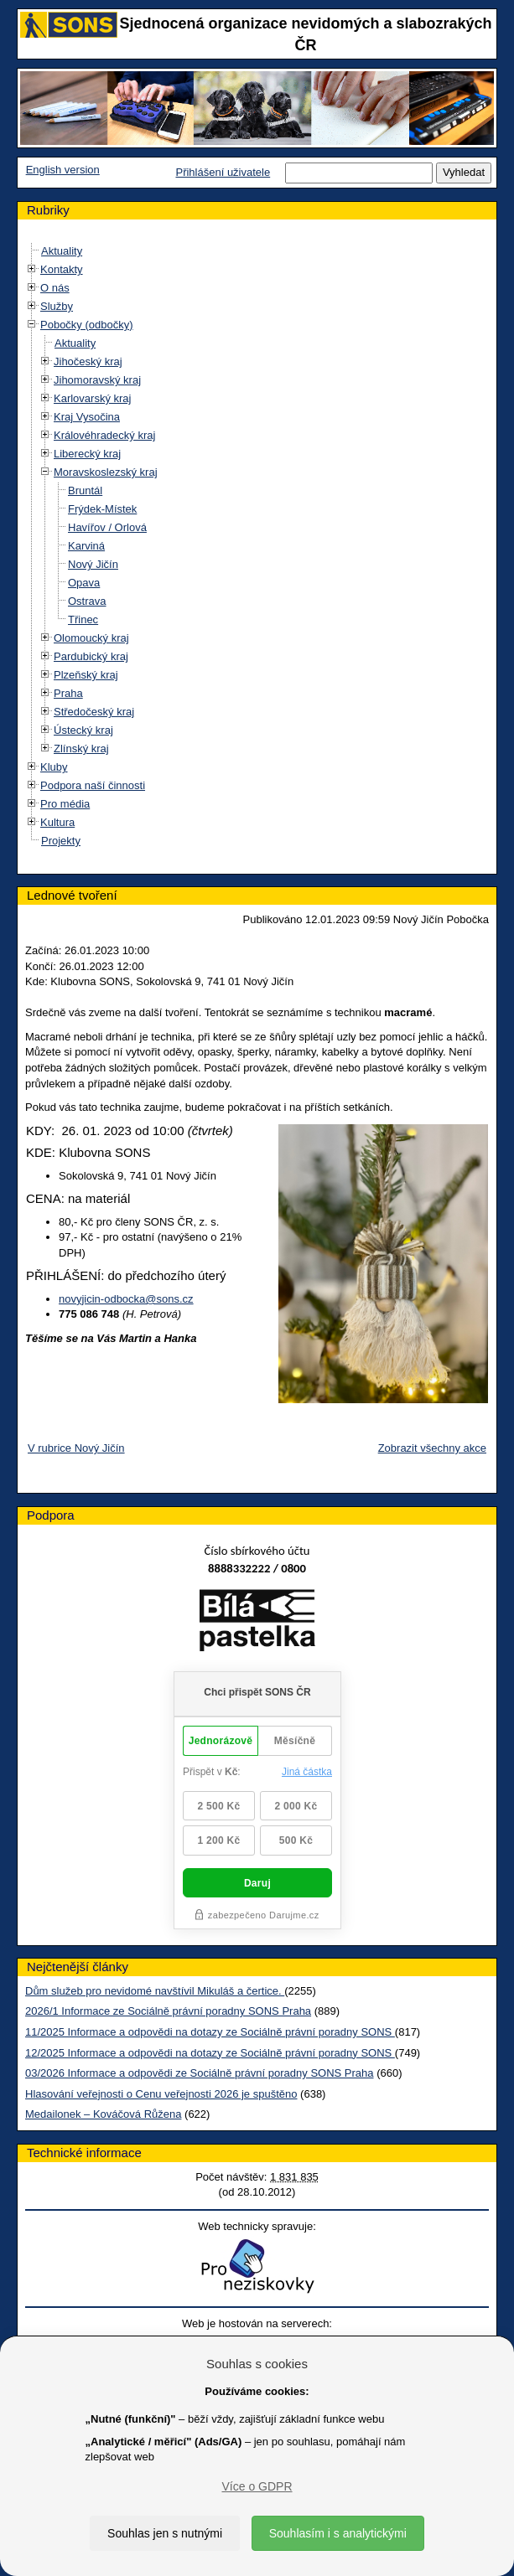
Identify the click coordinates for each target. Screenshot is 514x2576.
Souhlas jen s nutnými (164, 2533)
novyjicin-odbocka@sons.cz (126, 1299)
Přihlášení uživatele (222, 172)
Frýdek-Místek (102, 509)
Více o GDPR (256, 2486)
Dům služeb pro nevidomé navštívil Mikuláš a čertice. (154, 1991)
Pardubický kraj (91, 656)
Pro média (65, 804)
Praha (68, 693)
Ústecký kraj (83, 730)
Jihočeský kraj (88, 361)
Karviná (86, 545)
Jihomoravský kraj (97, 380)
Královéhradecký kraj (104, 435)
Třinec (83, 619)
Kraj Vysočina (87, 416)
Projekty (60, 840)
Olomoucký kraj (91, 638)
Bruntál (85, 490)
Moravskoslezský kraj (106, 472)
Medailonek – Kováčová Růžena (103, 2114)
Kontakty (61, 269)
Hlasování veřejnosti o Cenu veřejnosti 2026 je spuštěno (161, 2094)
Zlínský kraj (81, 748)
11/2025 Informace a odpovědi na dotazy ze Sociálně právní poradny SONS (210, 2032)
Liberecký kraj (87, 453)
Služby (56, 306)
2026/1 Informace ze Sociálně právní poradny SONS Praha (168, 2011)
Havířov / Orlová (107, 527)
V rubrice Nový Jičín (76, 1448)
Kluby (54, 767)
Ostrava (87, 601)
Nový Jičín (93, 564)
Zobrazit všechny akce (432, 1448)
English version (63, 169)
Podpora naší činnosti (92, 785)
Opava (84, 582)
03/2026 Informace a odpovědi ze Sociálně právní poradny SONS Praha (199, 2073)
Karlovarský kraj (92, 398)
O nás (55, 287)
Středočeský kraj (94, 711)
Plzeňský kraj (86, 675)
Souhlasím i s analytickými (338, 2533)
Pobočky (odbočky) (86, 324)
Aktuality (61, 251)
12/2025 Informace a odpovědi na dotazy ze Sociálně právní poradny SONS (210, 2053)
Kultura (57, 822)
